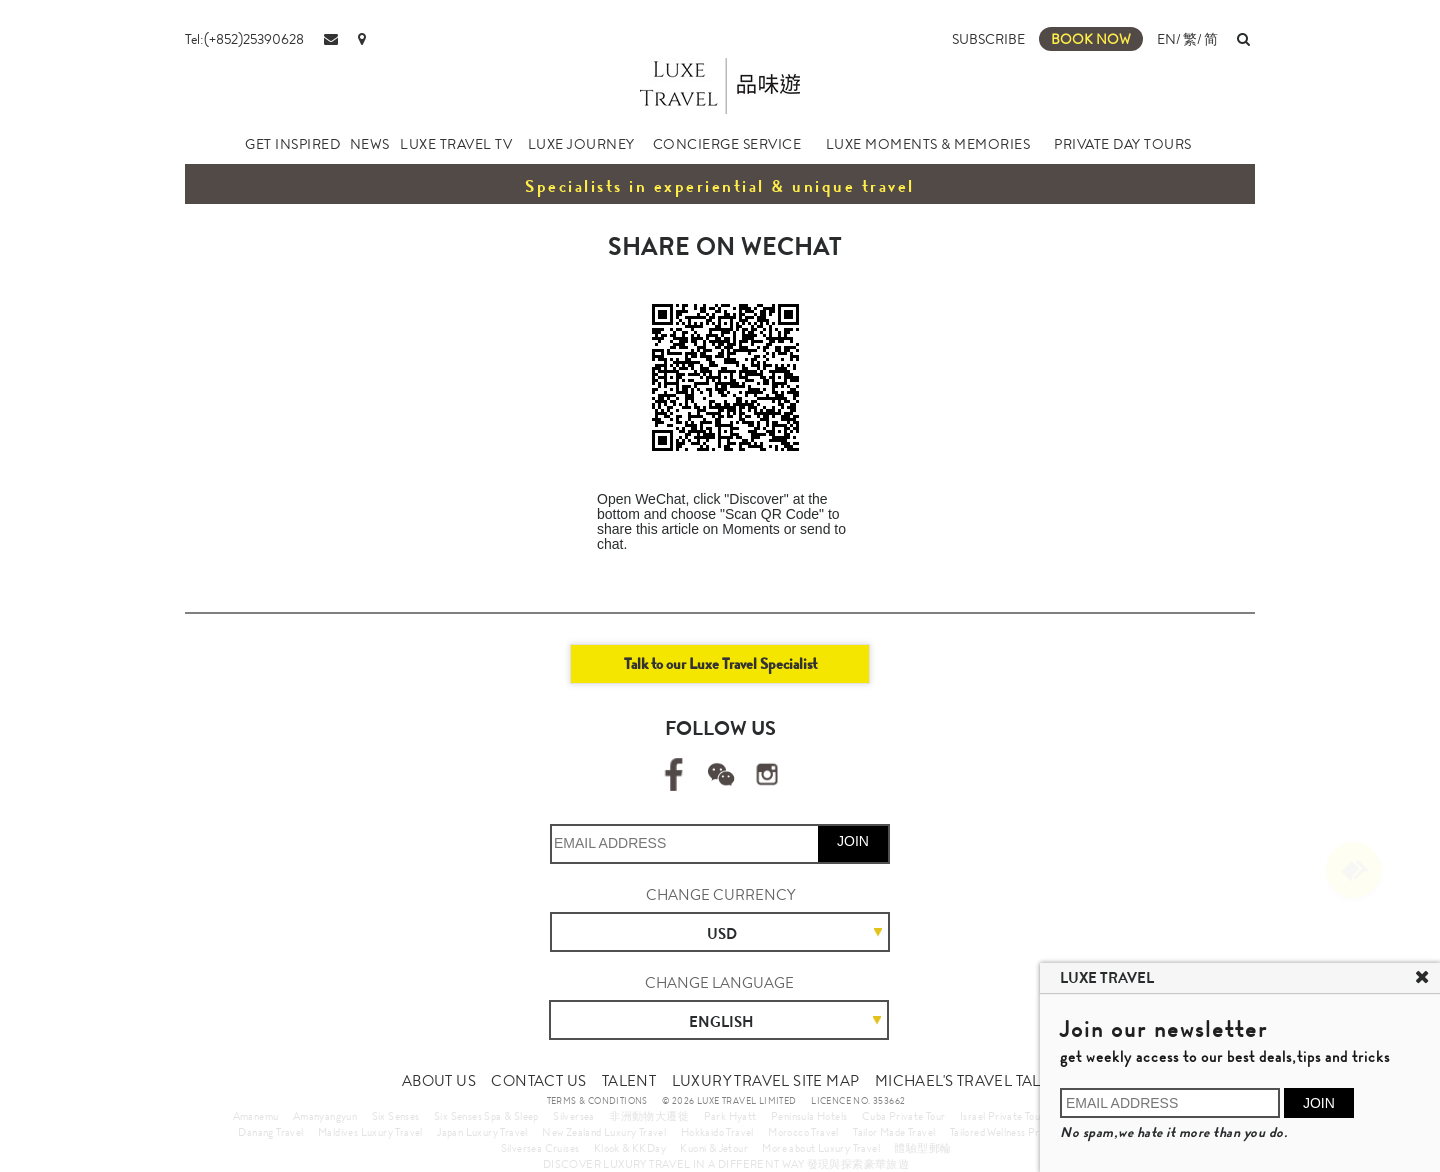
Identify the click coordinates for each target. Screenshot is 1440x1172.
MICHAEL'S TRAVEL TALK (962, 1081)
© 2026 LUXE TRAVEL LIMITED (729, 1101)
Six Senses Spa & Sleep (486, 1116)
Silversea (574, 1116)
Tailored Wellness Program (1009, 1132)
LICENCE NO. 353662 (858, 1101)
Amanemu (256, 1116)
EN (1166, 39)
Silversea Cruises (540, 1148)
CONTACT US (538, 1081)
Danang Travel (270, 1132)
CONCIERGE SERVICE (727, 144)
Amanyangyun (325, 1116)
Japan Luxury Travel (482, 1132)
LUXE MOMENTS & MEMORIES (928, 144)
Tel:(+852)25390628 (244, 39)
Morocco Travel (803, 1132)
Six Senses (396, 1116)
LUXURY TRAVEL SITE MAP (766, 1081)
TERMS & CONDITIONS (597, 1101)
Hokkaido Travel (717, 1132)
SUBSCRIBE (988, 39)
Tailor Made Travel (894, 1132)
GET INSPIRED (292, 144)
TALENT (629, 1081)
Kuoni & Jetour (714, 1148)
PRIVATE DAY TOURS (1123, 144)
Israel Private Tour (1002, 1116)
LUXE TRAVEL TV (456, 144)
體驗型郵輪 (922, 1148)
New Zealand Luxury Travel (604, 1132)
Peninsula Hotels (809, 1116)
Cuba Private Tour (904, 1116)
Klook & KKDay (630, 1148)
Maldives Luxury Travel (370, 1132)
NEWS (370, 144)
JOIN (853, 841)
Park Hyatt (730, 1116)
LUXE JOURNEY (581, 144)
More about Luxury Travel (821, 1148)
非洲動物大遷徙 (649, 1116)
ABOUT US (439, 1081)
